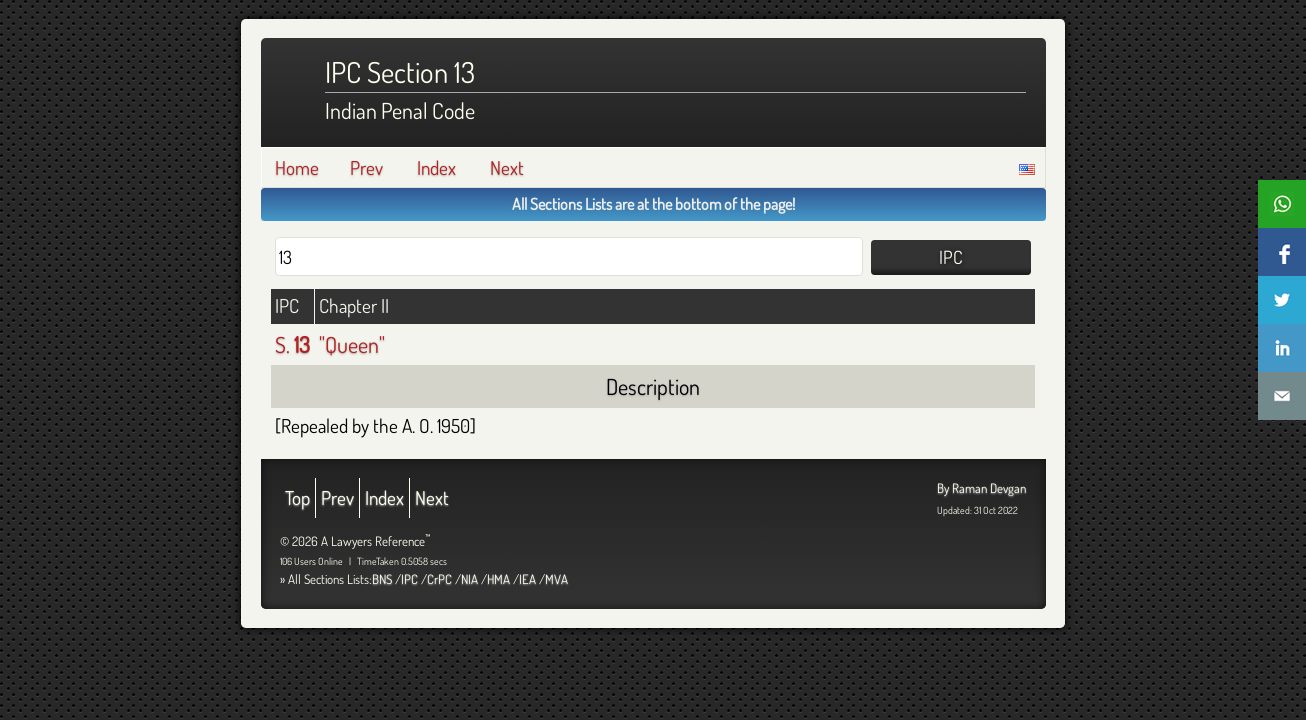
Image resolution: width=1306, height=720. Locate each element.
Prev (366, 167)
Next (507, 167)
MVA (556, 579)
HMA (498, 579)
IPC (409, 579)
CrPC (439, 579)
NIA (469, 579)
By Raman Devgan (981, 488)
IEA (527, 579)
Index (436, 167)
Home (297, 167)
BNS (382, 579)
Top (297, 497)
